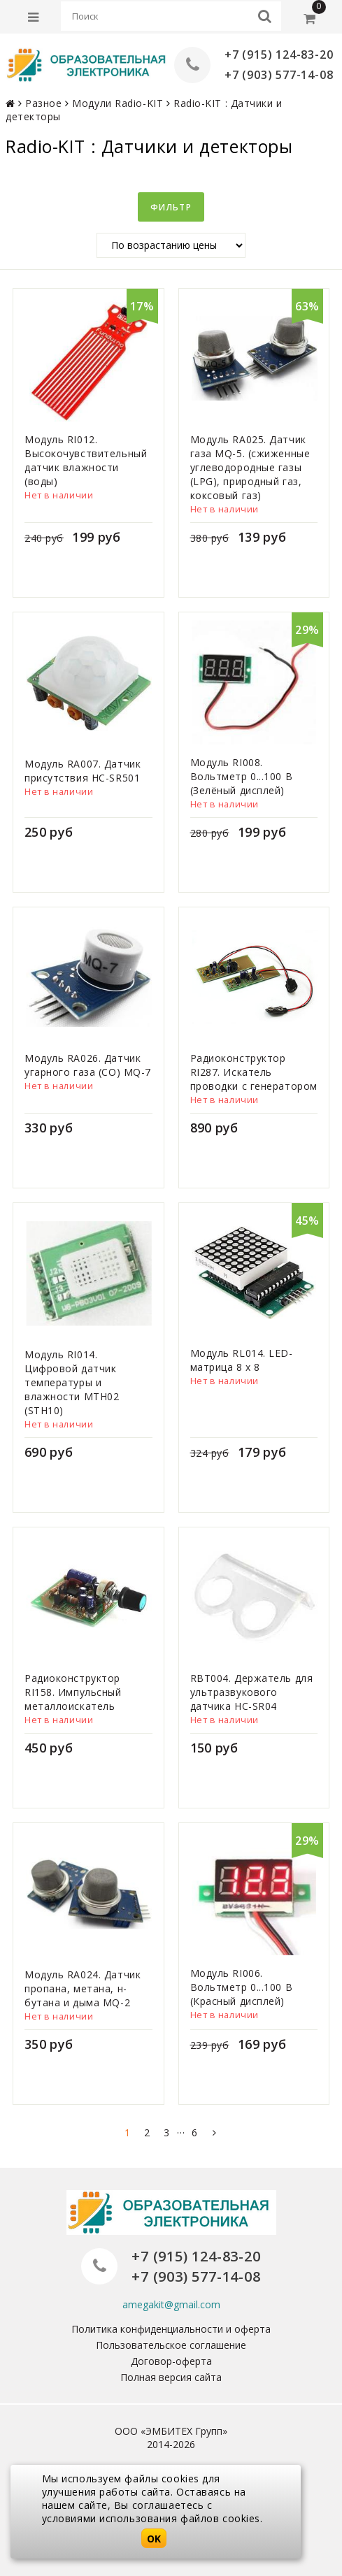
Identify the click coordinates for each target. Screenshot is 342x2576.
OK (154, 2538)
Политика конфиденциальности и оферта (171, 2329)
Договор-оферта (171, 2361)
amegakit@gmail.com (171, 2304)
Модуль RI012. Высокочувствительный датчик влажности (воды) (85, 460)
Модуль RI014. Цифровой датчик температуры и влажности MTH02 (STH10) (71, 1382)
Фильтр (171, 207)
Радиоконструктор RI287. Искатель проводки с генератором (254, 1072)
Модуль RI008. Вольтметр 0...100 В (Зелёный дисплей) (241, 776)
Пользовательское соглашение (171, 2345)
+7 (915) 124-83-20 (279, 54)
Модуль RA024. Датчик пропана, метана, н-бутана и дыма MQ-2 (82, 1988)
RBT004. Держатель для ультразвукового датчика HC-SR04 (251, 1692)
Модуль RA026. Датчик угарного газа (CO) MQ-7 (87, 1065)
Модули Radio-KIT (117, 103)
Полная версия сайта (171, 2377)
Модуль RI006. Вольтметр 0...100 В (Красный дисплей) (241, 1987)
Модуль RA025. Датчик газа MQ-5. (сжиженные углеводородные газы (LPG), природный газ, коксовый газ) (250, 467)
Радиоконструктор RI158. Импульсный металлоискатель (73, 1692)
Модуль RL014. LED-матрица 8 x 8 (241, 1360)
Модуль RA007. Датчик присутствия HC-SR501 (82, 770)
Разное (43, 103)
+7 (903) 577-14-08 (279, 74)
